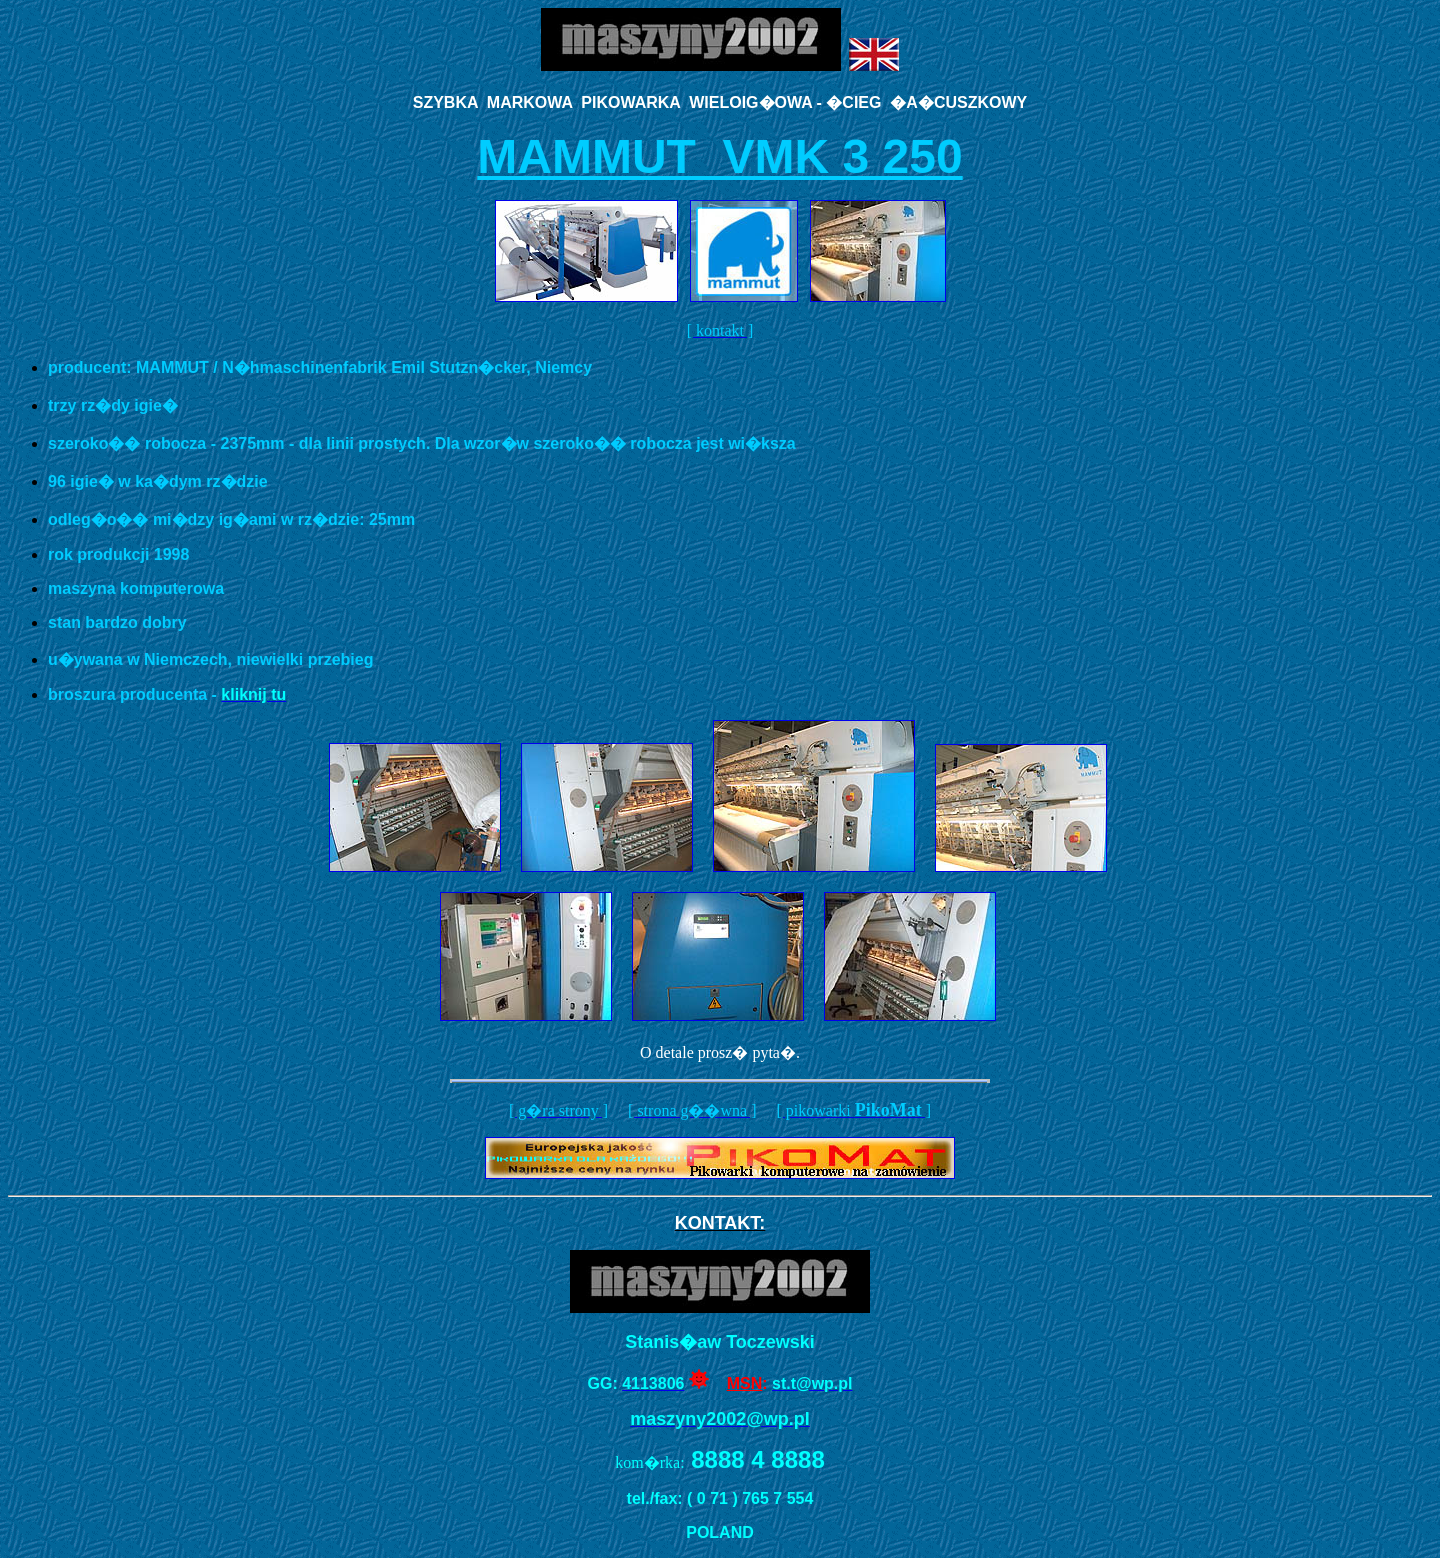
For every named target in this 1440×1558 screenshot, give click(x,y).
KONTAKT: (720, 1223)
